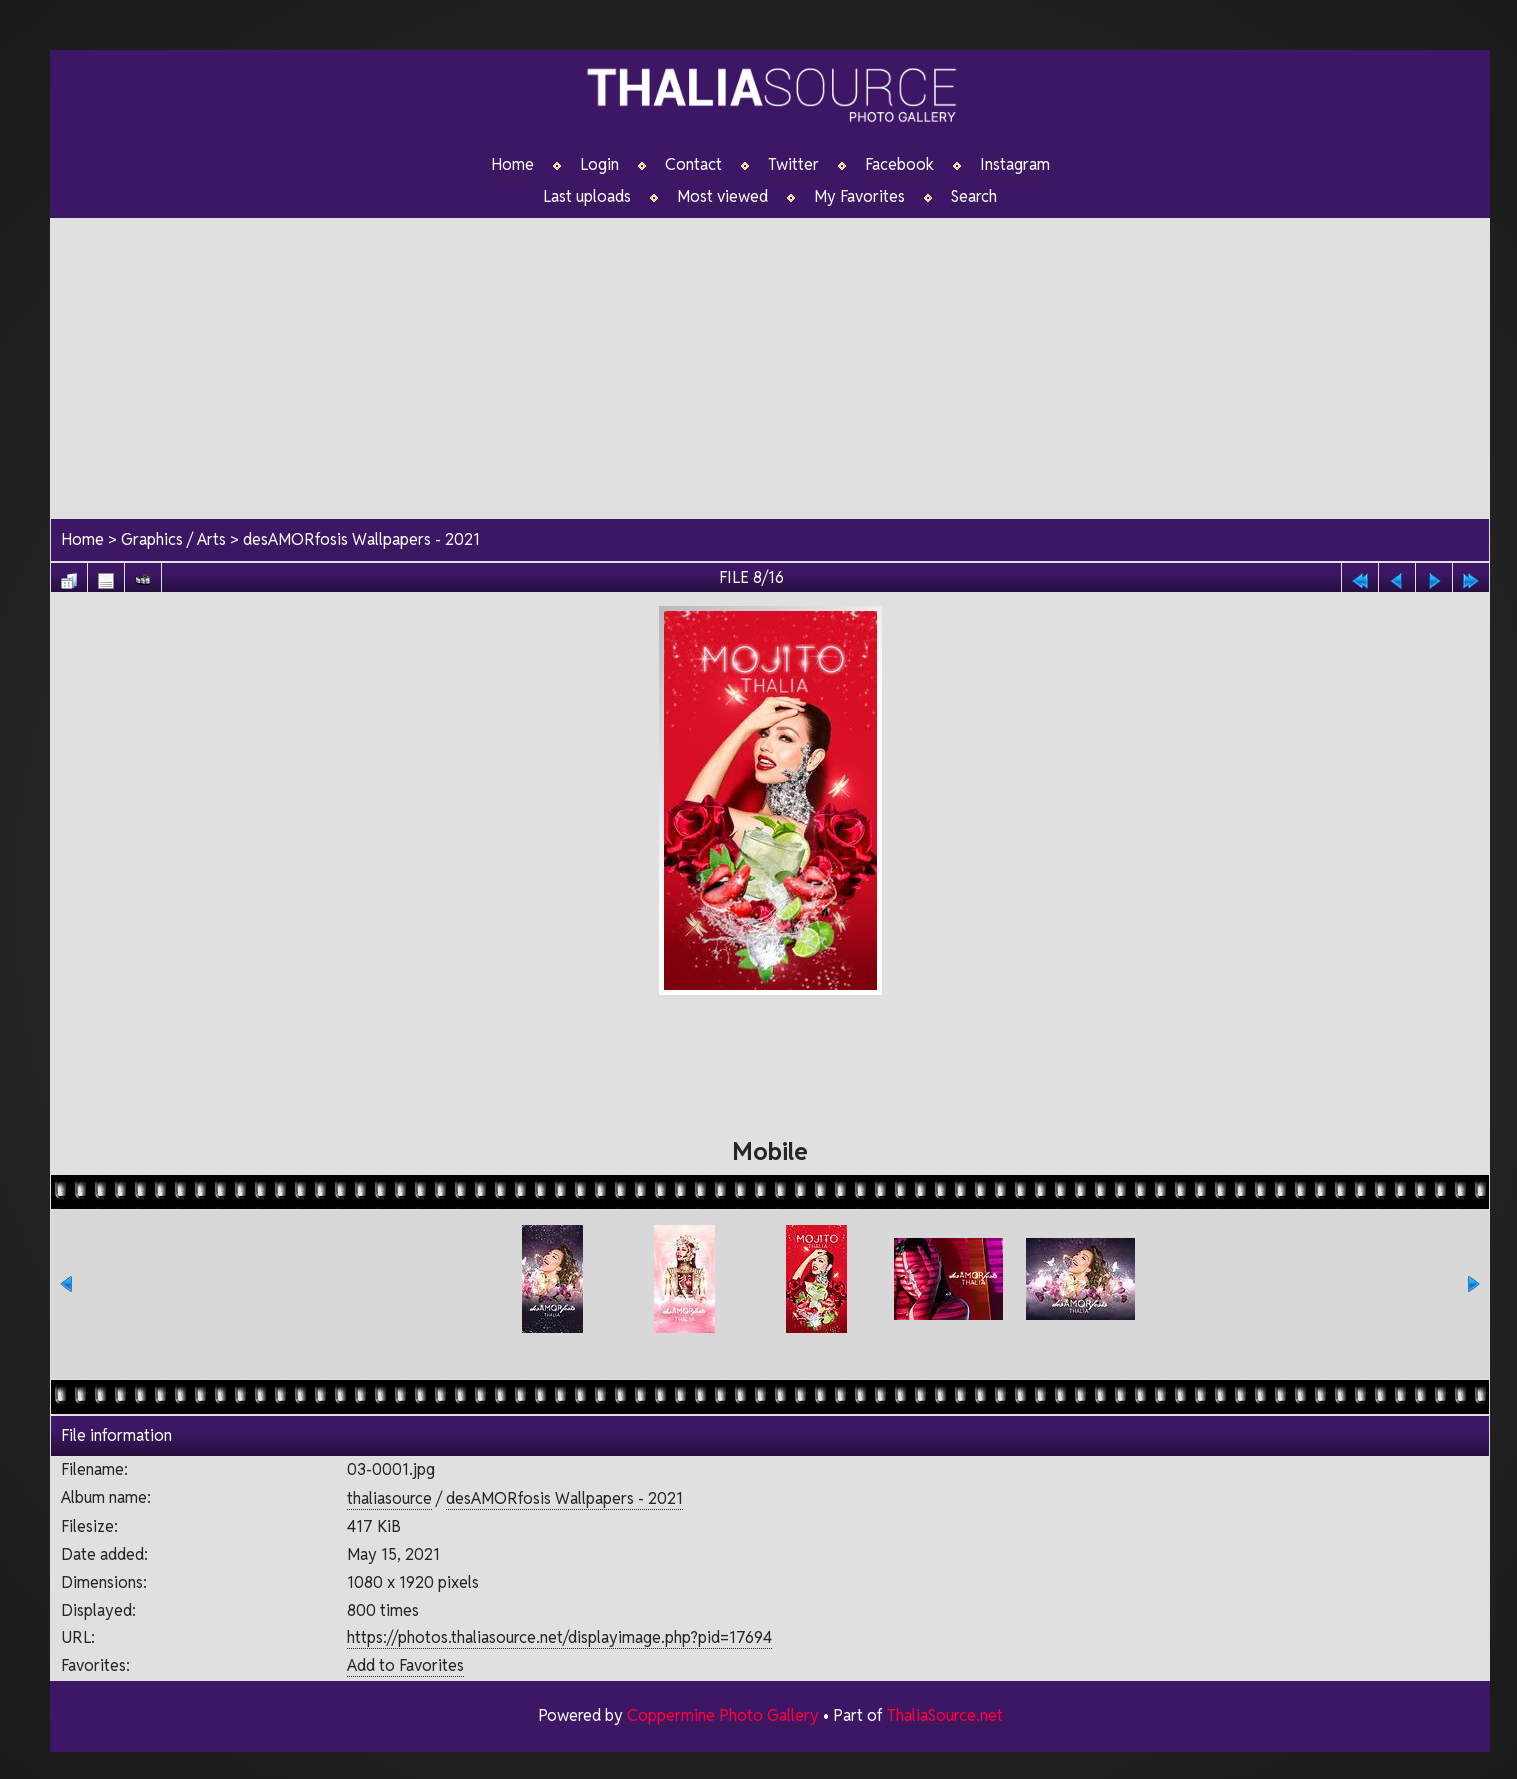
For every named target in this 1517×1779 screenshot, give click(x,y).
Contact (693, 165)
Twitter (793, 165)
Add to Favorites (405, 1665)
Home (512, 165)
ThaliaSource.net (944, 1715)
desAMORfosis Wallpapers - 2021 (361, 540)
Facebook (899, 165)
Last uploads (587, 197)
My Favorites (859, 197)
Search (974, 197)
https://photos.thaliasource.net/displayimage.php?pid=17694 (559, 1638)
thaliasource (389, 1498)
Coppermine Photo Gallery (722, 1715)
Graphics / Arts (173, 540)
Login (599, 165)
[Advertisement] (770, 359)
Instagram (1015, 165)
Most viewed (722, 197)
